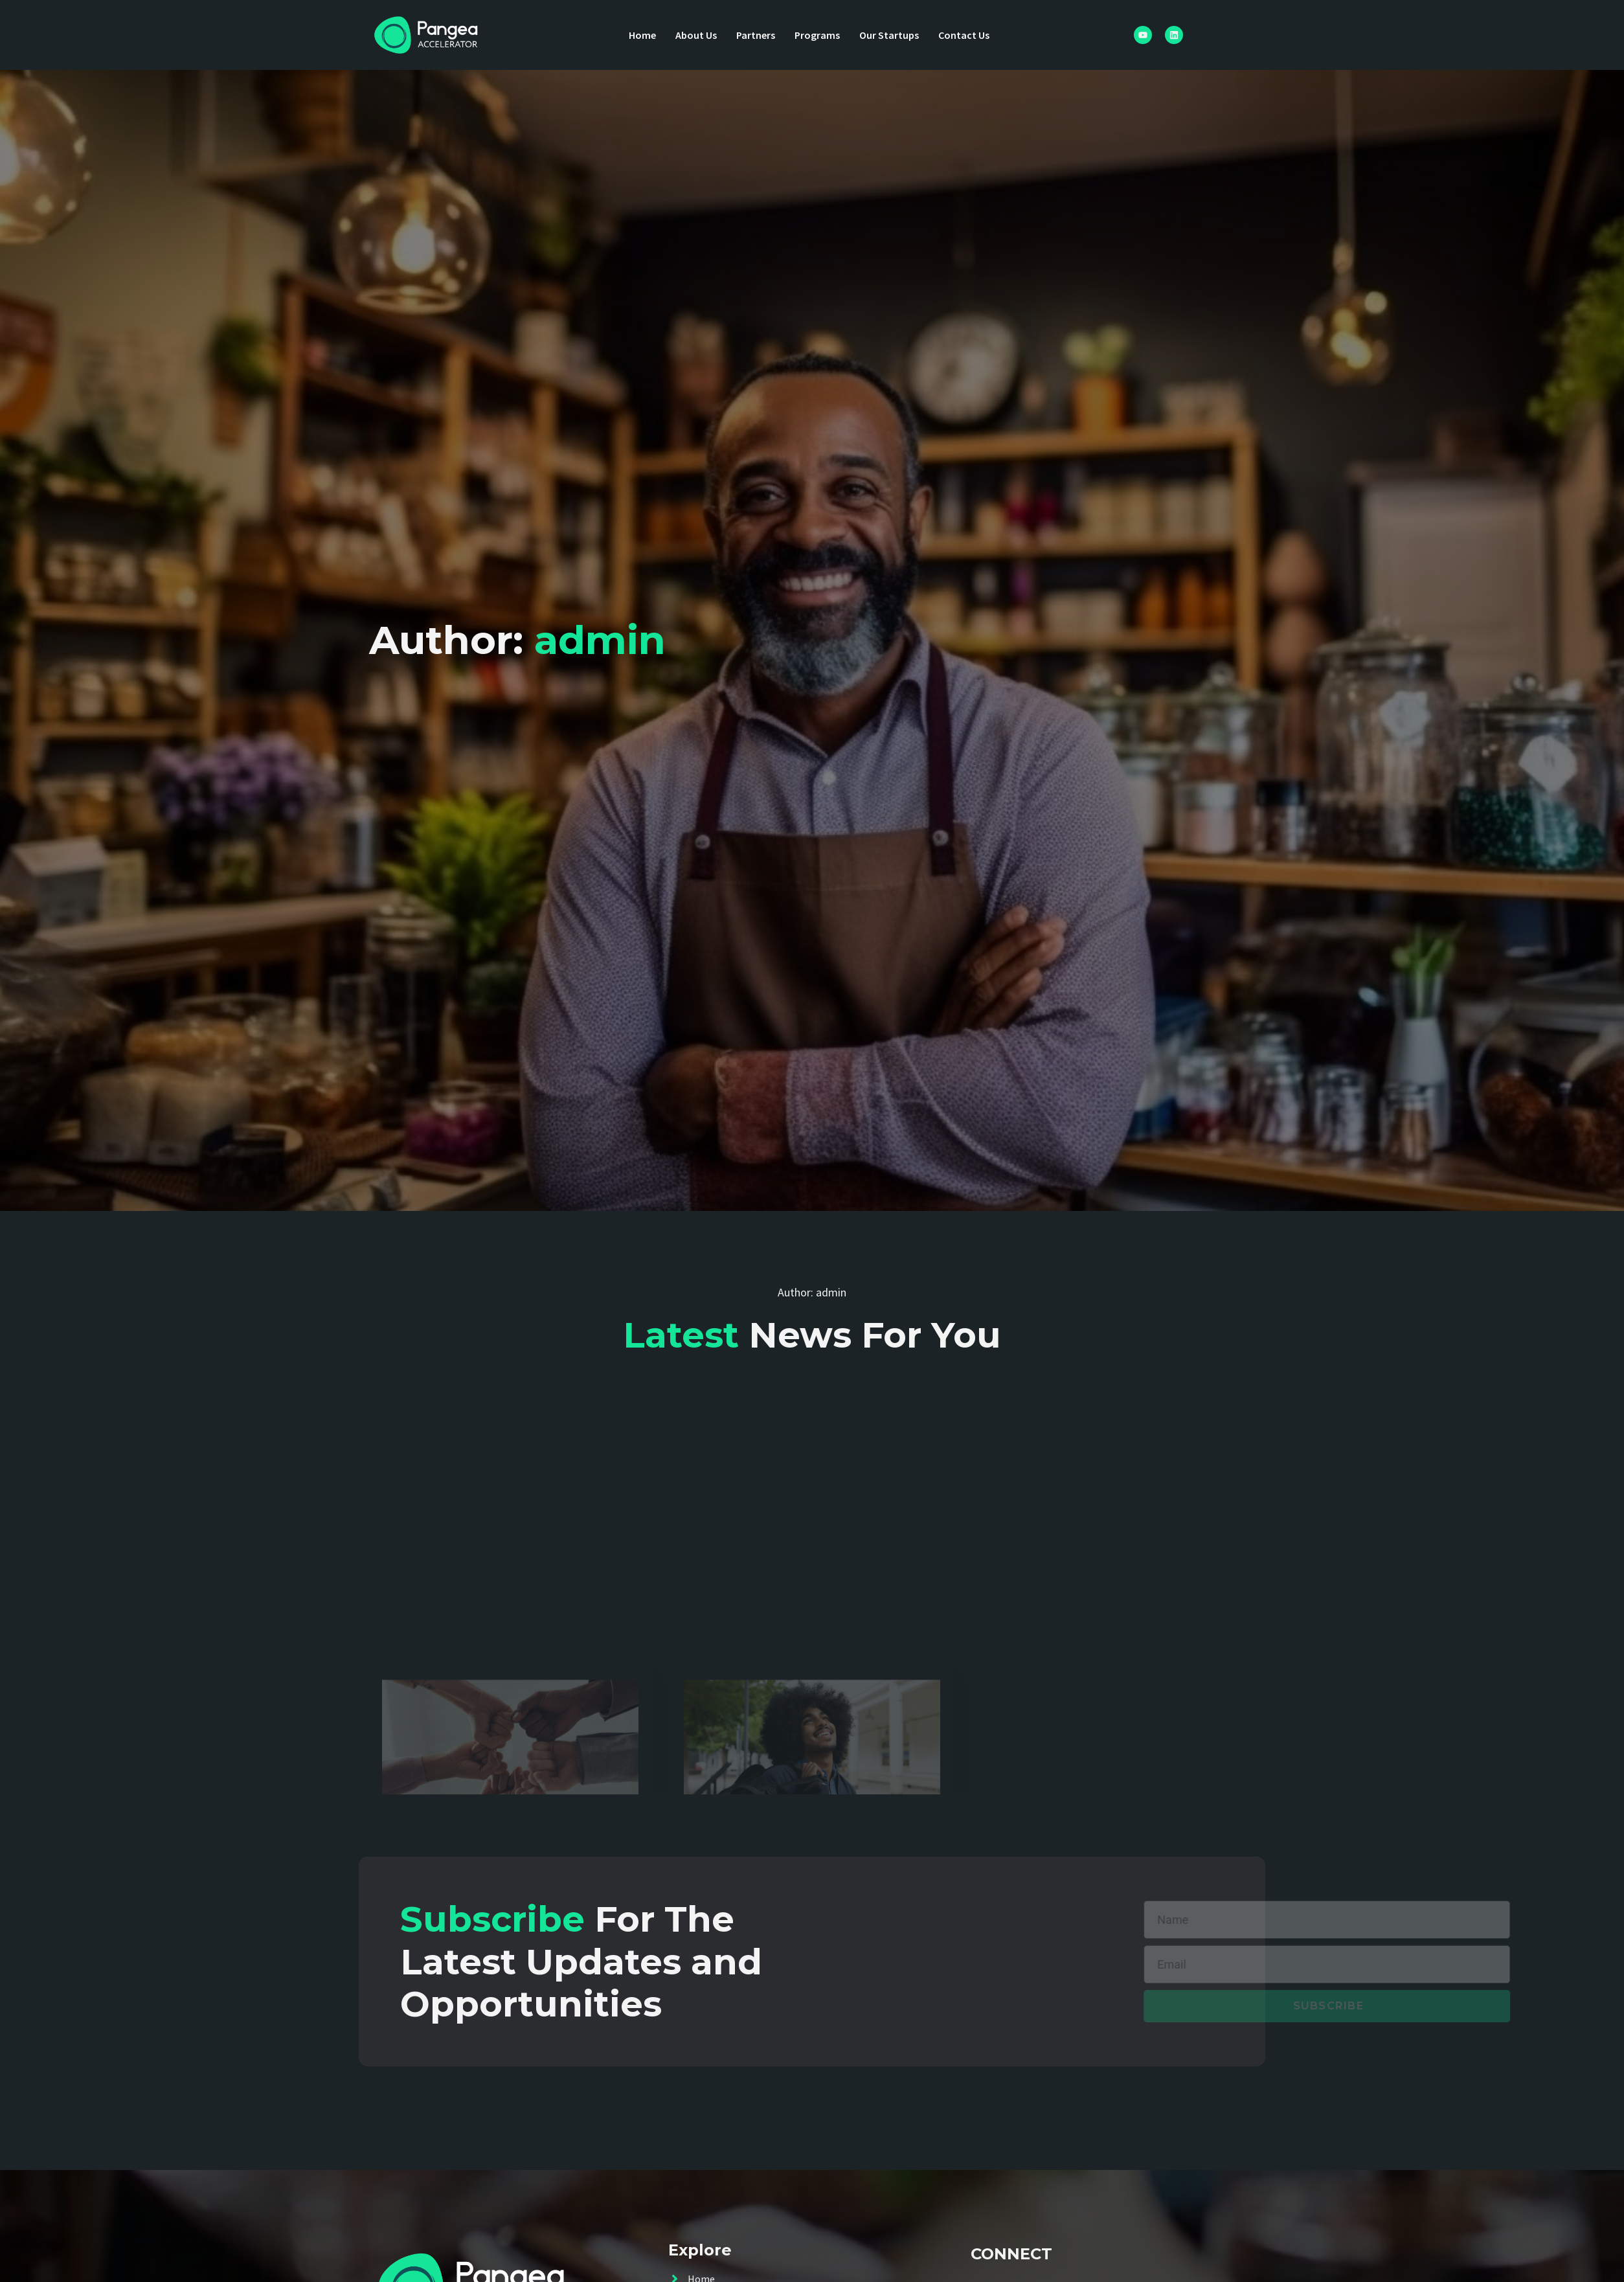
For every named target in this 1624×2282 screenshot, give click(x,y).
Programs (817, 34)
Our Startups (889, 34)
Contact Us (963, 34)
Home (642, 34)
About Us (696, 34)
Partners (755, 34)
